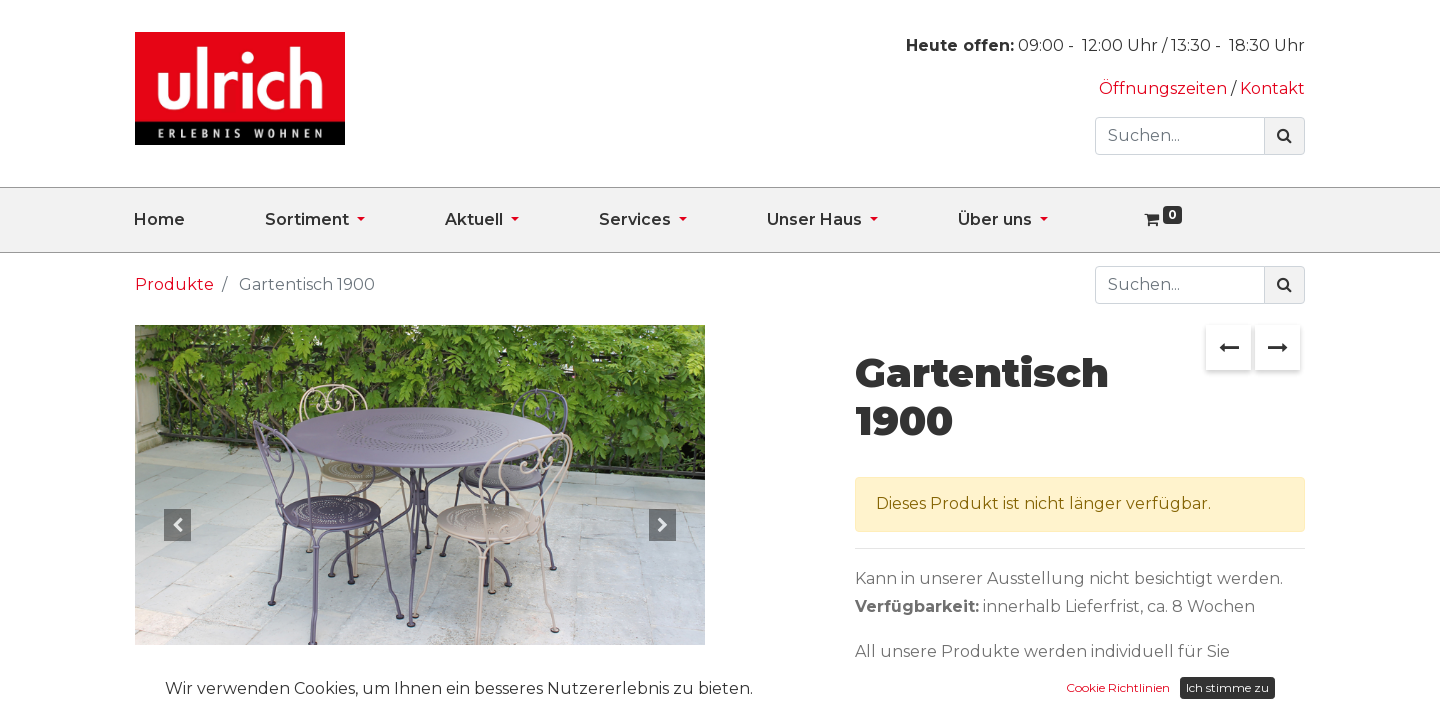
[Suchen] (1284, 136)
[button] (178, 525)
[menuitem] (199, 220)
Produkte (174, 284)
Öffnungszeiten (1165, 88)
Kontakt (1272, 88)
